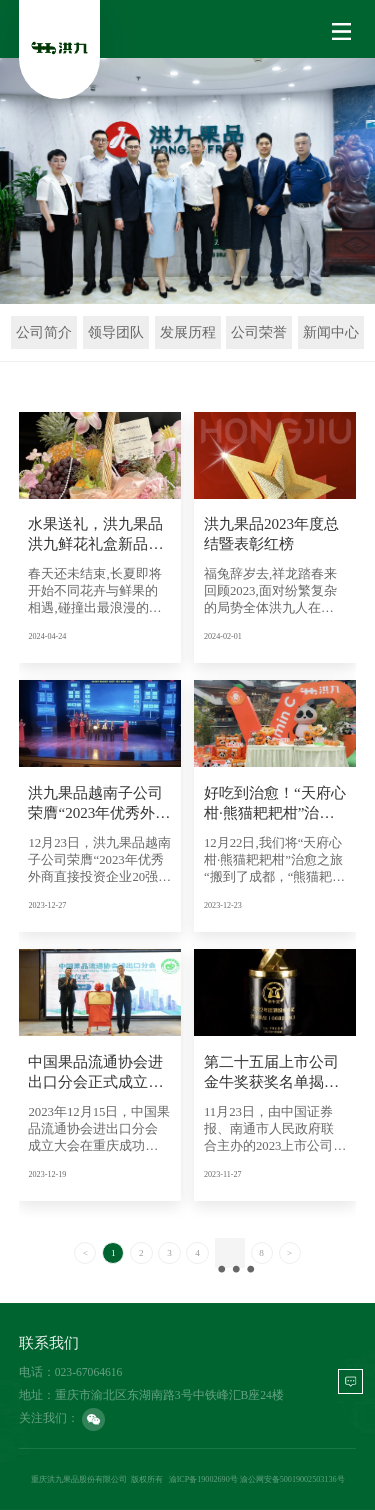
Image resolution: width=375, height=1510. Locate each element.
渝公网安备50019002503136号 (292, 1479)
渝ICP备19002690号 (203, 1479)
